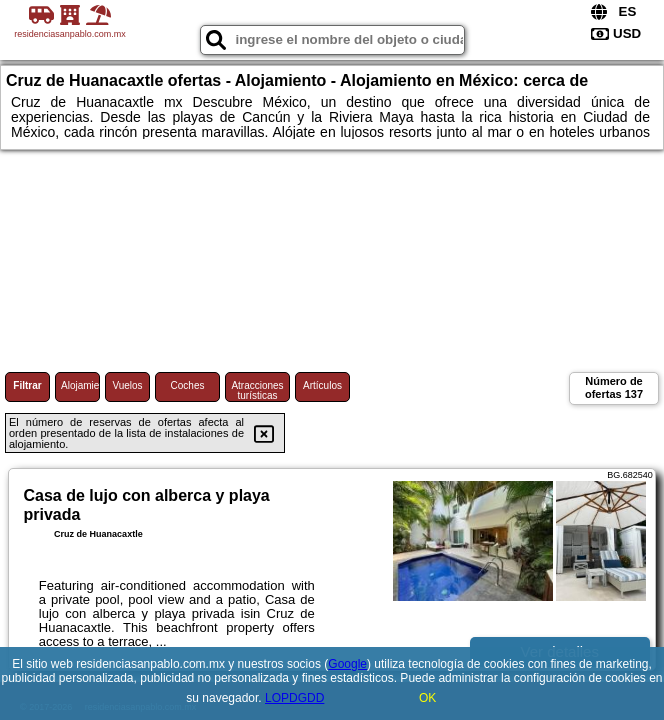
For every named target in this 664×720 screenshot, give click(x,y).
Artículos (322, 385)
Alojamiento (80, 385)
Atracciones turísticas (257, 390)
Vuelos (127, 385)
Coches (188, 385)
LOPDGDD (294, 698)
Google (347, 664)
